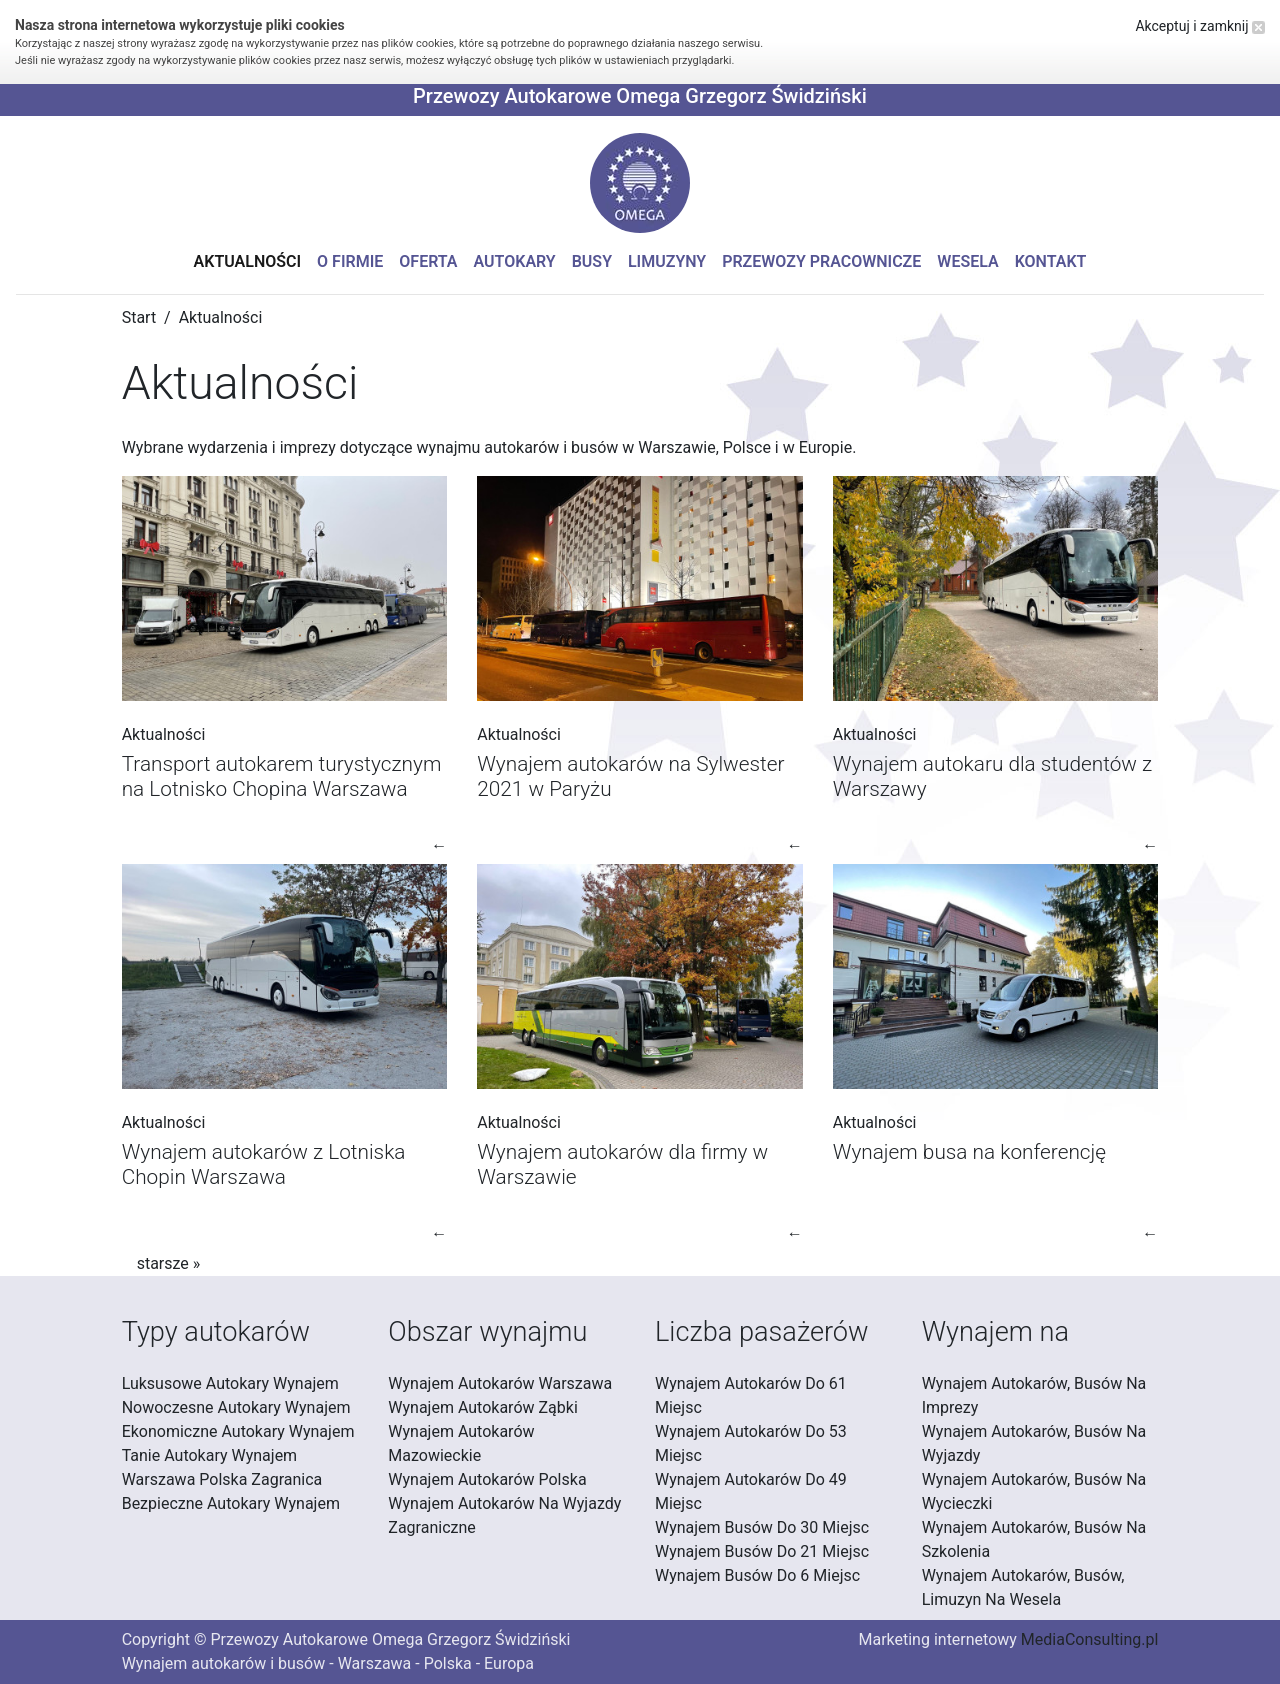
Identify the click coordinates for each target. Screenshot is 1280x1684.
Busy (592, 261)
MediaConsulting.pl (1089, 1639)
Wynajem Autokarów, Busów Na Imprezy (1034, 1395)
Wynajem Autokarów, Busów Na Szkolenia (1034, 1539)
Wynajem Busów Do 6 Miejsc (757, 1575)
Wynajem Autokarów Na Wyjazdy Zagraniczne (504, 1515)
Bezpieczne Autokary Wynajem (231, 1503)
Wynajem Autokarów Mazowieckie (461, 1443)
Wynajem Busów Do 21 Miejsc (762, 1551)
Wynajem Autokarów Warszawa (500, 1383)
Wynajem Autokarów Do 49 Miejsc (751, 1491)
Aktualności (248, 261)
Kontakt (1051, 261)
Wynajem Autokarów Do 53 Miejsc (751, 1443)
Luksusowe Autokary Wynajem (230, 1383)
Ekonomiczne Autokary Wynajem (238, 1431)
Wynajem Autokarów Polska (487, 1479)
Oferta (428, 261)
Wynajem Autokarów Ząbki (482, 1407)
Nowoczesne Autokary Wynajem (236, 1407)
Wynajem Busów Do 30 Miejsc (762, 1527)
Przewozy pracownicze (821, 261)
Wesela (967, 261)
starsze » (169, 1263)
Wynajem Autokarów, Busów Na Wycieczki (1034, 1491)
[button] (640, 183)
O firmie (350, 261)
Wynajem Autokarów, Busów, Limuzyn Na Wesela (1023, 1587)
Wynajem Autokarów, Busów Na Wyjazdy (1034, 1443)
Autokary (515, 261)
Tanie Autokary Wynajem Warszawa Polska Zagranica (222, 1467)
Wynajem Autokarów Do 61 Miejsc (751, 1395)
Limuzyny (667, 261)
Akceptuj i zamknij (1200, 26)
